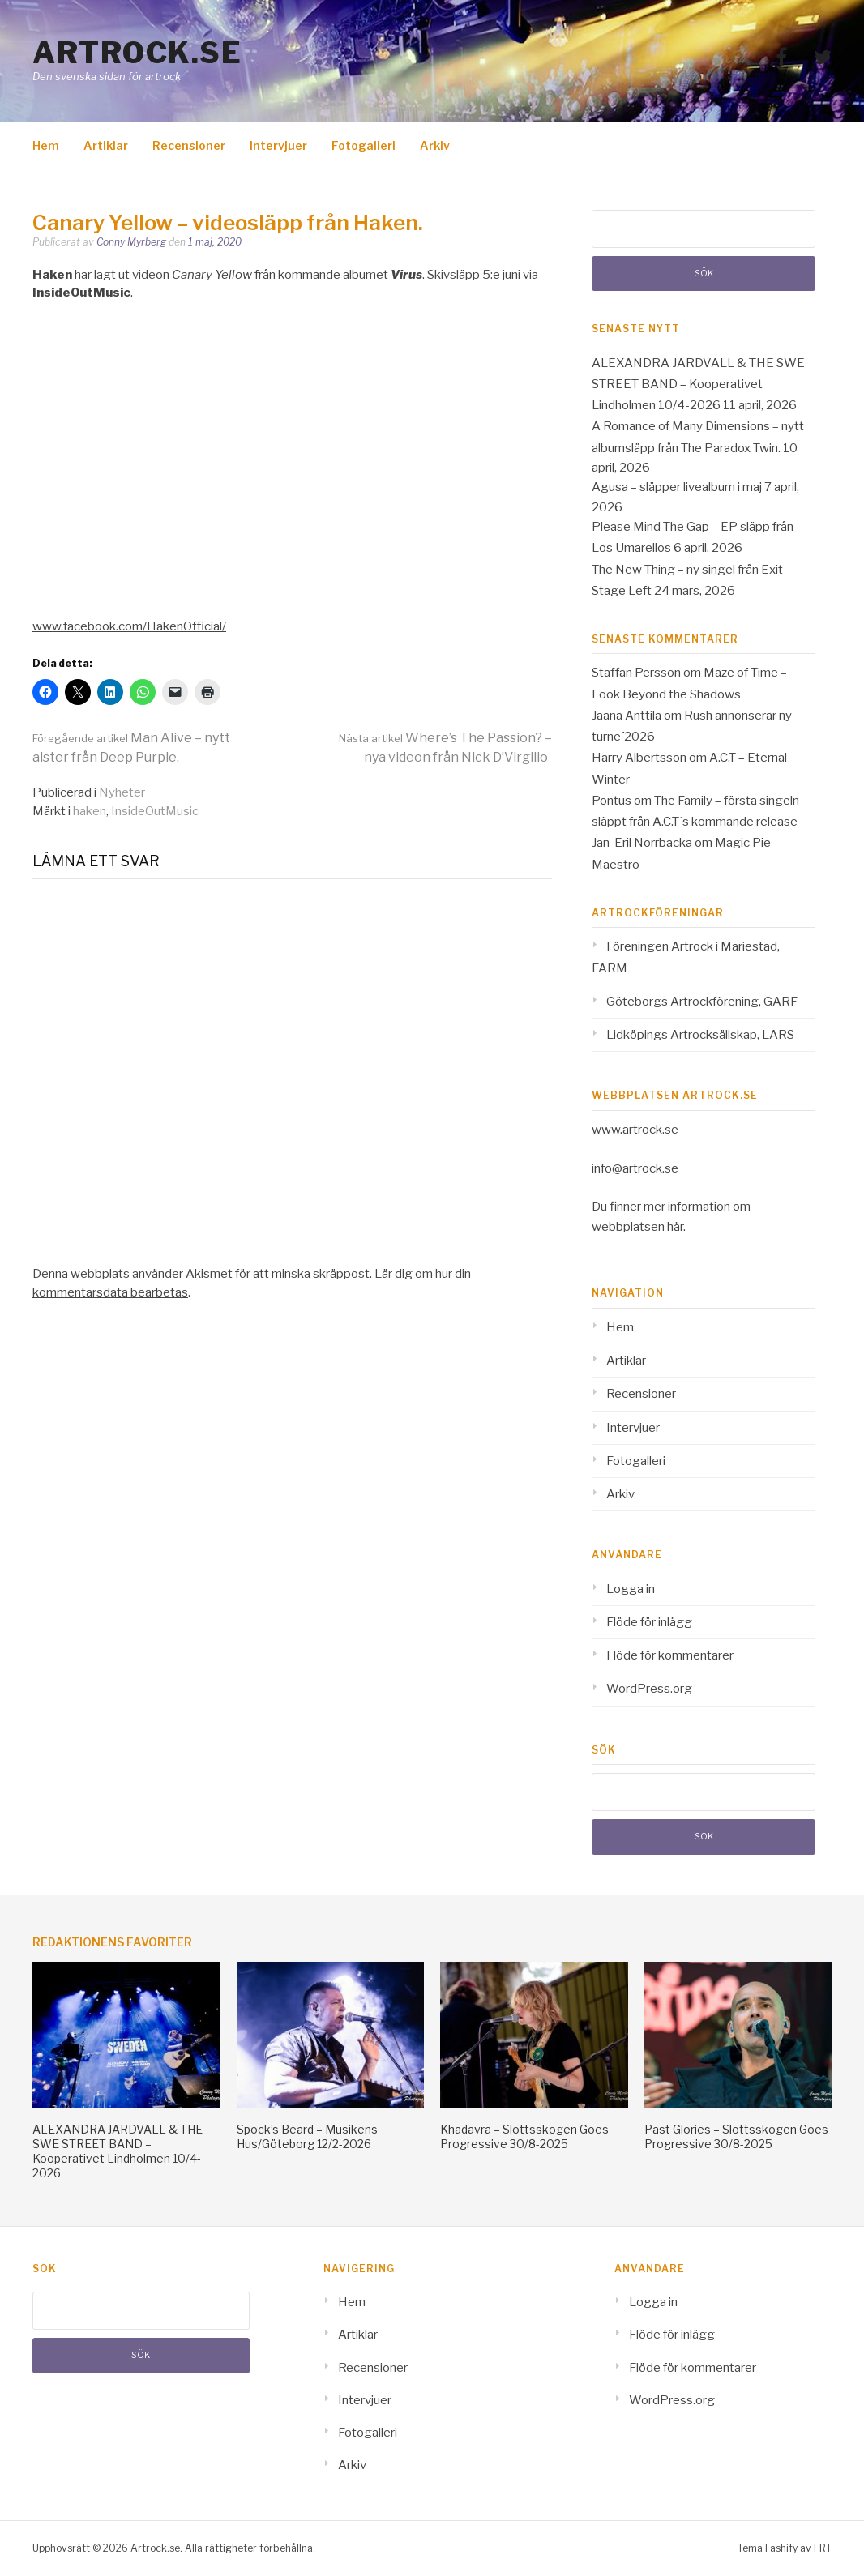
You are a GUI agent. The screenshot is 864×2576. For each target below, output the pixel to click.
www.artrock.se (635, 1129)
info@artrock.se (635, 1168)
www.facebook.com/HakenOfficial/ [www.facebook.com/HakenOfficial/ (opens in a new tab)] (129, 626)
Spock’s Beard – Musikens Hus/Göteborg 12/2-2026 (307, 2136)
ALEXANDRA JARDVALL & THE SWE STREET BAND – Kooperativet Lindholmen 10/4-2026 (698, 384)
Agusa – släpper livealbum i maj (677, 487)
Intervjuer (278, 145)
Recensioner (188, 145)
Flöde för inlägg (649, 1622)
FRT (823, 2548)
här (675, 1227)
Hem (45, 145)
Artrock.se (137, 52)
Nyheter (122, 792)
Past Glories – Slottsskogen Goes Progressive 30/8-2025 (736, 2136)
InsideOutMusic (155, 811)
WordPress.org (649, 1688)
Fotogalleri (363, 145)
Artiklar (105, 145)
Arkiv (435, 145)
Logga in (630, 1589)
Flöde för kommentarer (670, 1655)
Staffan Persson (636, 672)
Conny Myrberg (131, 242)
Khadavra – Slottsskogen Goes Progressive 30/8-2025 (524, 2136)
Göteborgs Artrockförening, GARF (702, 1001)
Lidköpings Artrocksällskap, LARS (700, 1034)
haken (89, 811)
